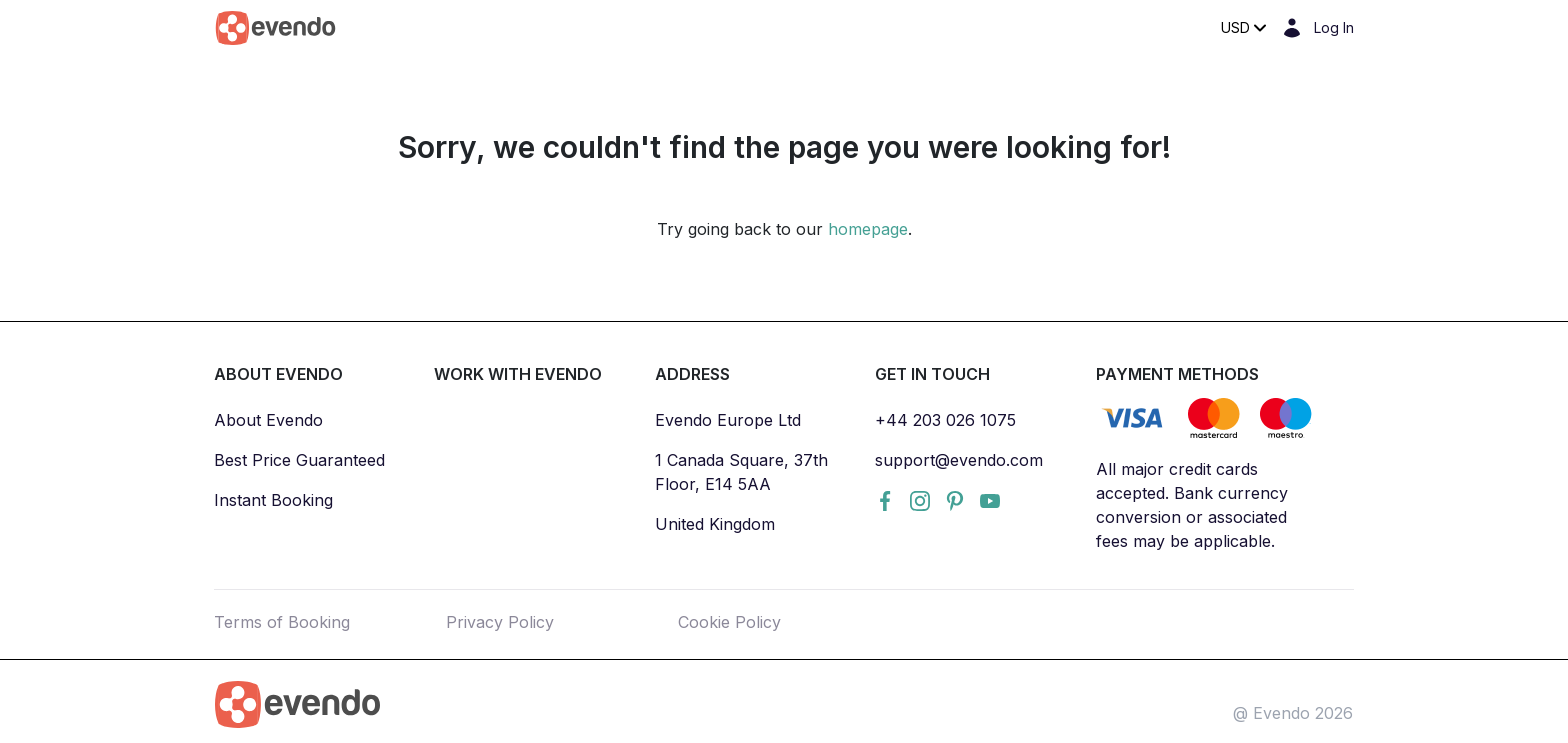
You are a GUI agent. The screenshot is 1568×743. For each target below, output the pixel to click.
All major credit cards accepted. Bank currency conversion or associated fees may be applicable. (1192, 505)
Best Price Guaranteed (299, 460)
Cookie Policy (729, 622)
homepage (868, 229)
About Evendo (268, 420)
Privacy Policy (500, 622)
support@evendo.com (959, 460)
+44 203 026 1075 (945, 420)
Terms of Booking (282, 622)
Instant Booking (273, 500)
